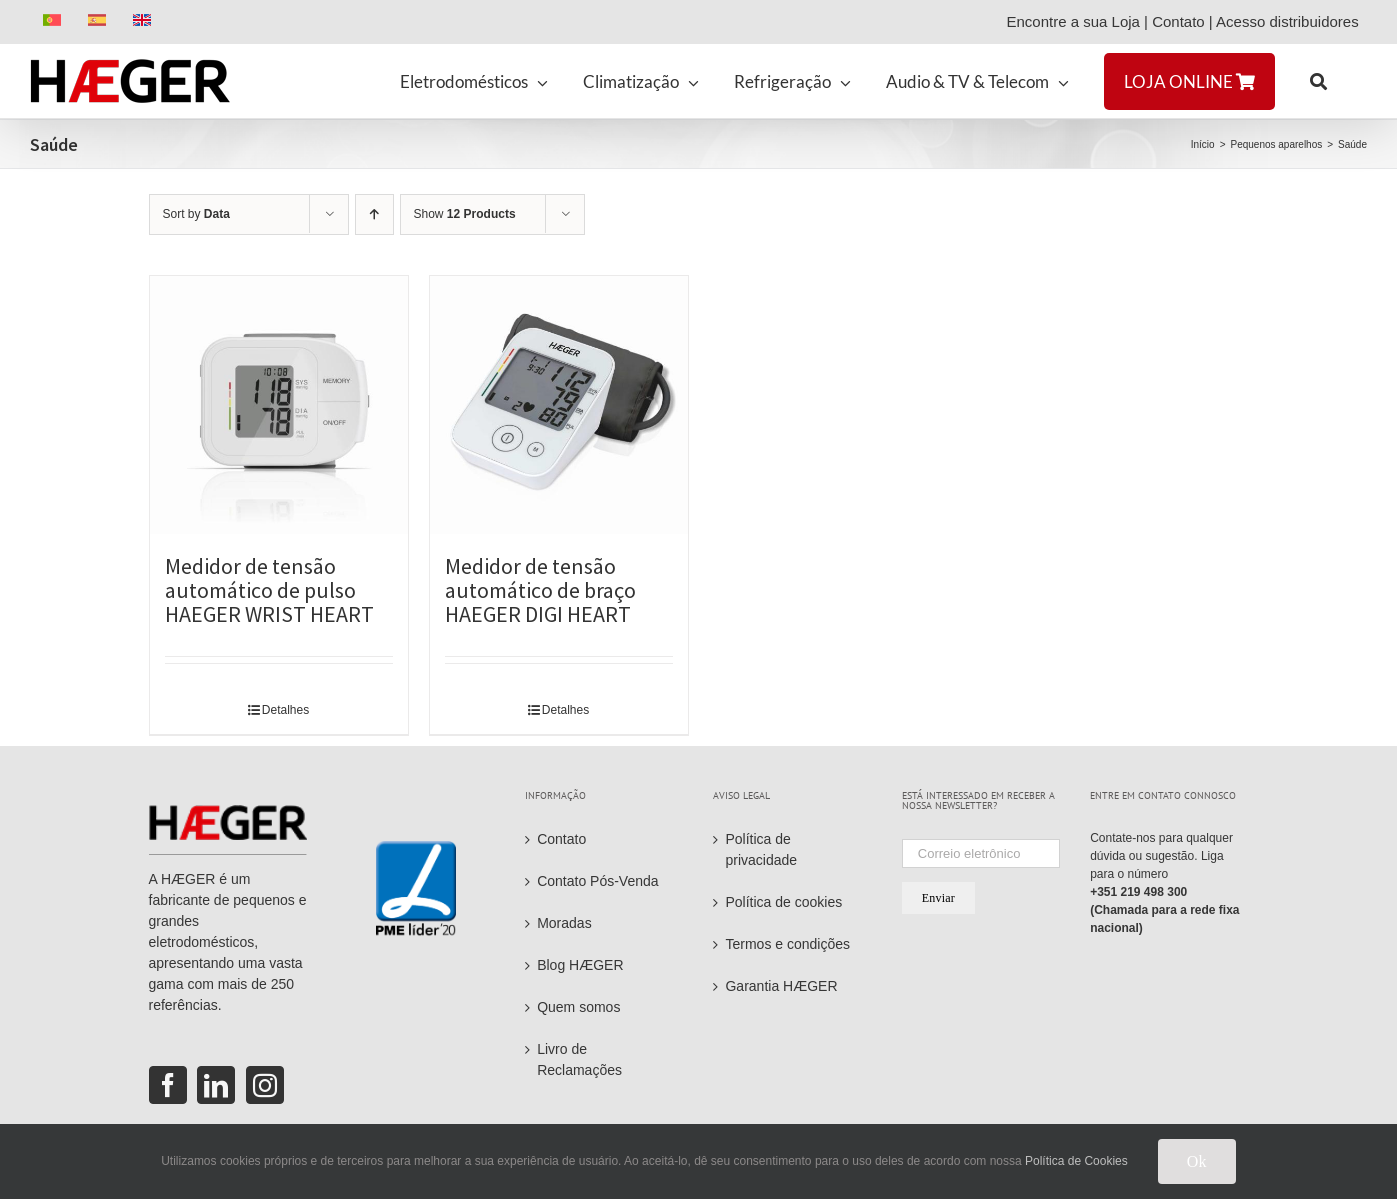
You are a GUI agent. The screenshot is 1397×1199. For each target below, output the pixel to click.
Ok (1197, 1161)
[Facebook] (168, 1085)
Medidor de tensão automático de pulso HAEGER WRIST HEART (269, 590)
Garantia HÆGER (781, 986)
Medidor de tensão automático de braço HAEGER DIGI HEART (540, 590)
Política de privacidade (761, 849)
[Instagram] (265, 1085)
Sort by (196, 214)
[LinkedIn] (216, 1085)
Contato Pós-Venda (597, 881)
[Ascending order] (374, 214)
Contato (1178, 21)
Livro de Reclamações (579, 1059)
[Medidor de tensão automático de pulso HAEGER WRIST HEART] (279, 405)
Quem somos (578, 1007)
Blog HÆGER (580, 965)
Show (465, 214)
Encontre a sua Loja (1072, 21)
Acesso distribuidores (1291, 21)
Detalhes (285, 710)
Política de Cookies (1076, 1161)
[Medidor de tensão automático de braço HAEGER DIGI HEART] (559, 405)
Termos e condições (787, 944)
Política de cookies (783, 902)
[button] (1318, 81)
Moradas (564, 923)
